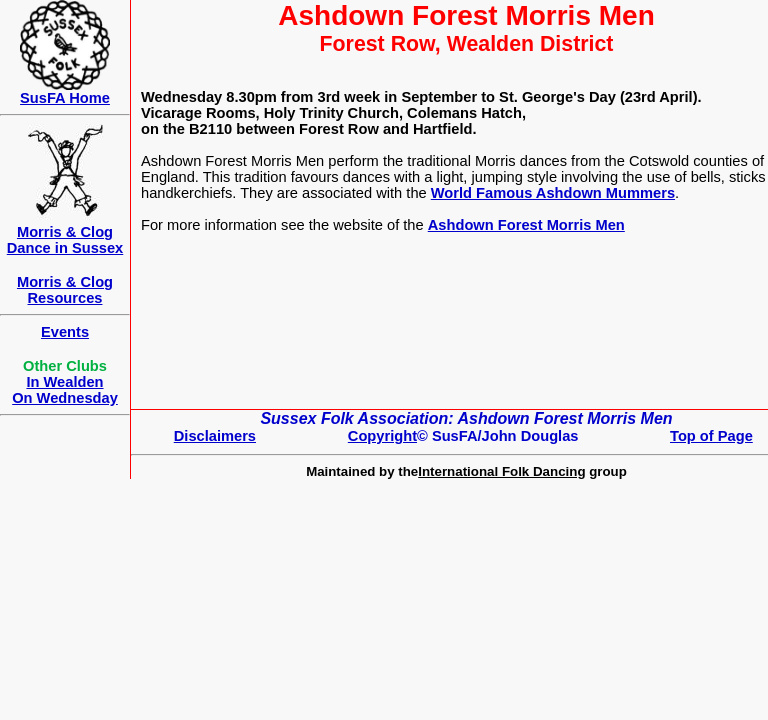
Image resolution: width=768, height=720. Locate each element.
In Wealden (64, 382)
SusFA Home (65, 98)
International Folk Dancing (501, 471)
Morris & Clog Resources (65, 290)
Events (65, 332)
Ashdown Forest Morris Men (526, 225)
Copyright (382, 436)
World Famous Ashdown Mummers (553, 193)
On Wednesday (65, 398)
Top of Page (711, 436)
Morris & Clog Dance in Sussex (65, 240)
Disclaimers (215, 436)
